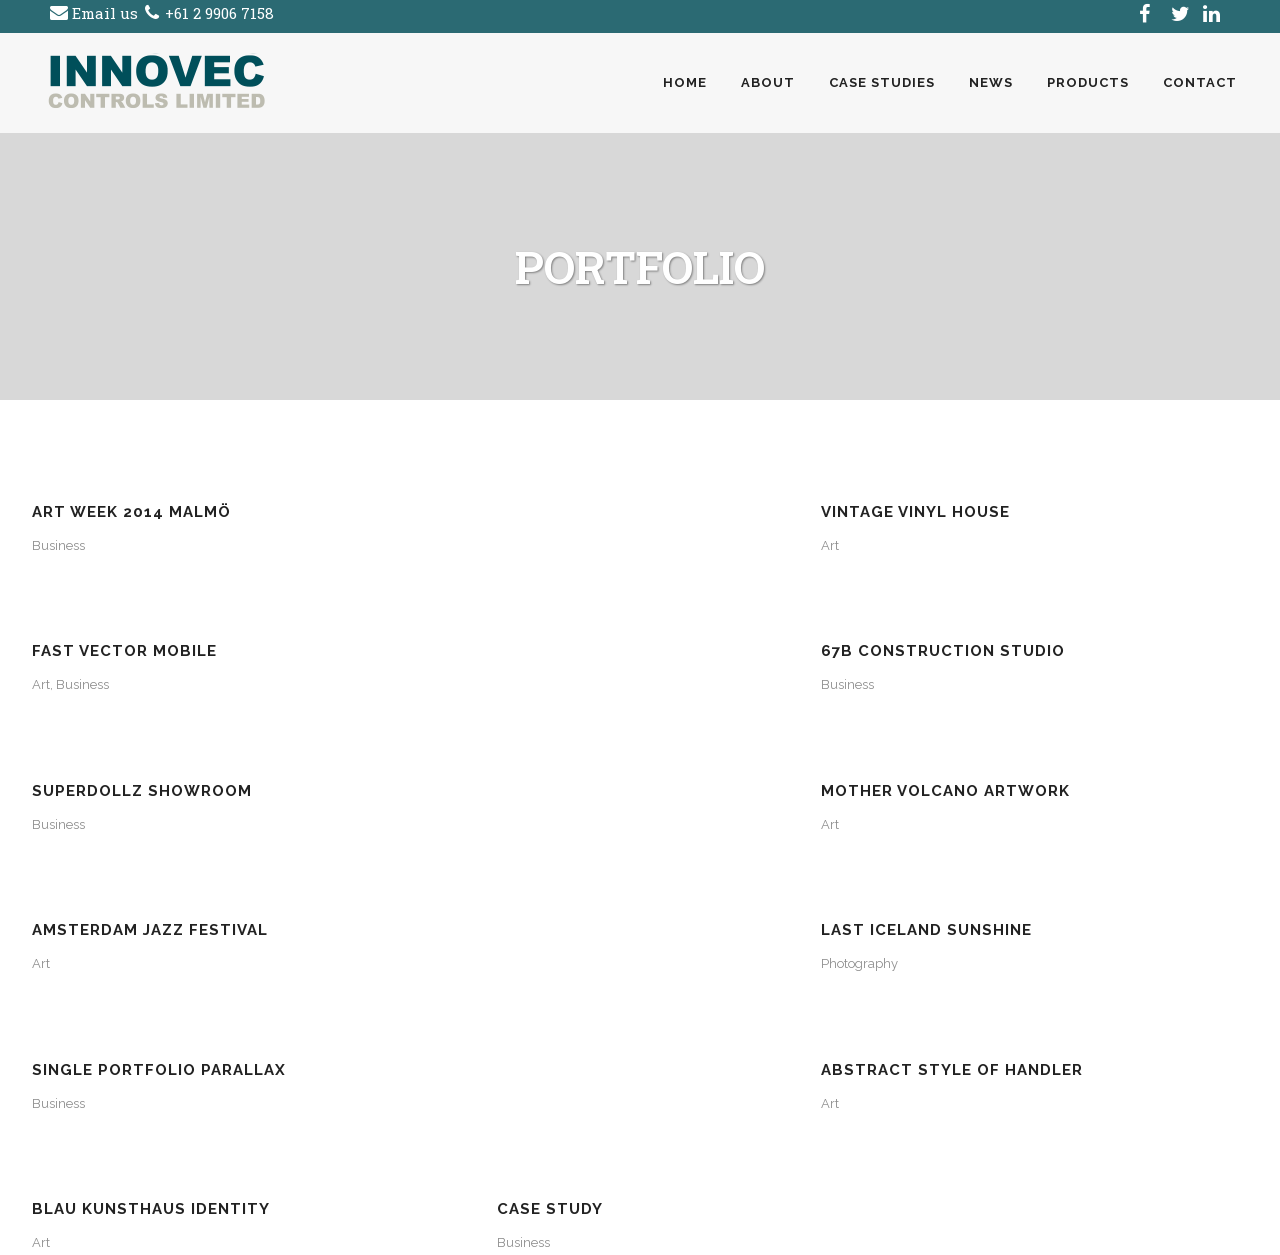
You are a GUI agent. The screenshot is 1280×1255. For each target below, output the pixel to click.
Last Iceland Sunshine (1067, 642)
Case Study (1015, 773)
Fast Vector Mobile (744, 512)
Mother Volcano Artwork (466, 642)
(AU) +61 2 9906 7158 (157, 1089)
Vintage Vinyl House (436, 512)
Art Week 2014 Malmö (131, 512)
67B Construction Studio (1084, 512)
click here (135, 1063)
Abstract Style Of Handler (473, 773)
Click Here (391, 1141)
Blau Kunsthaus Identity (771, 773)
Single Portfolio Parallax (159, 773)
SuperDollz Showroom (142, 642)
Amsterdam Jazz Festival (770, 642)
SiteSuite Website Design (755, 1228)
